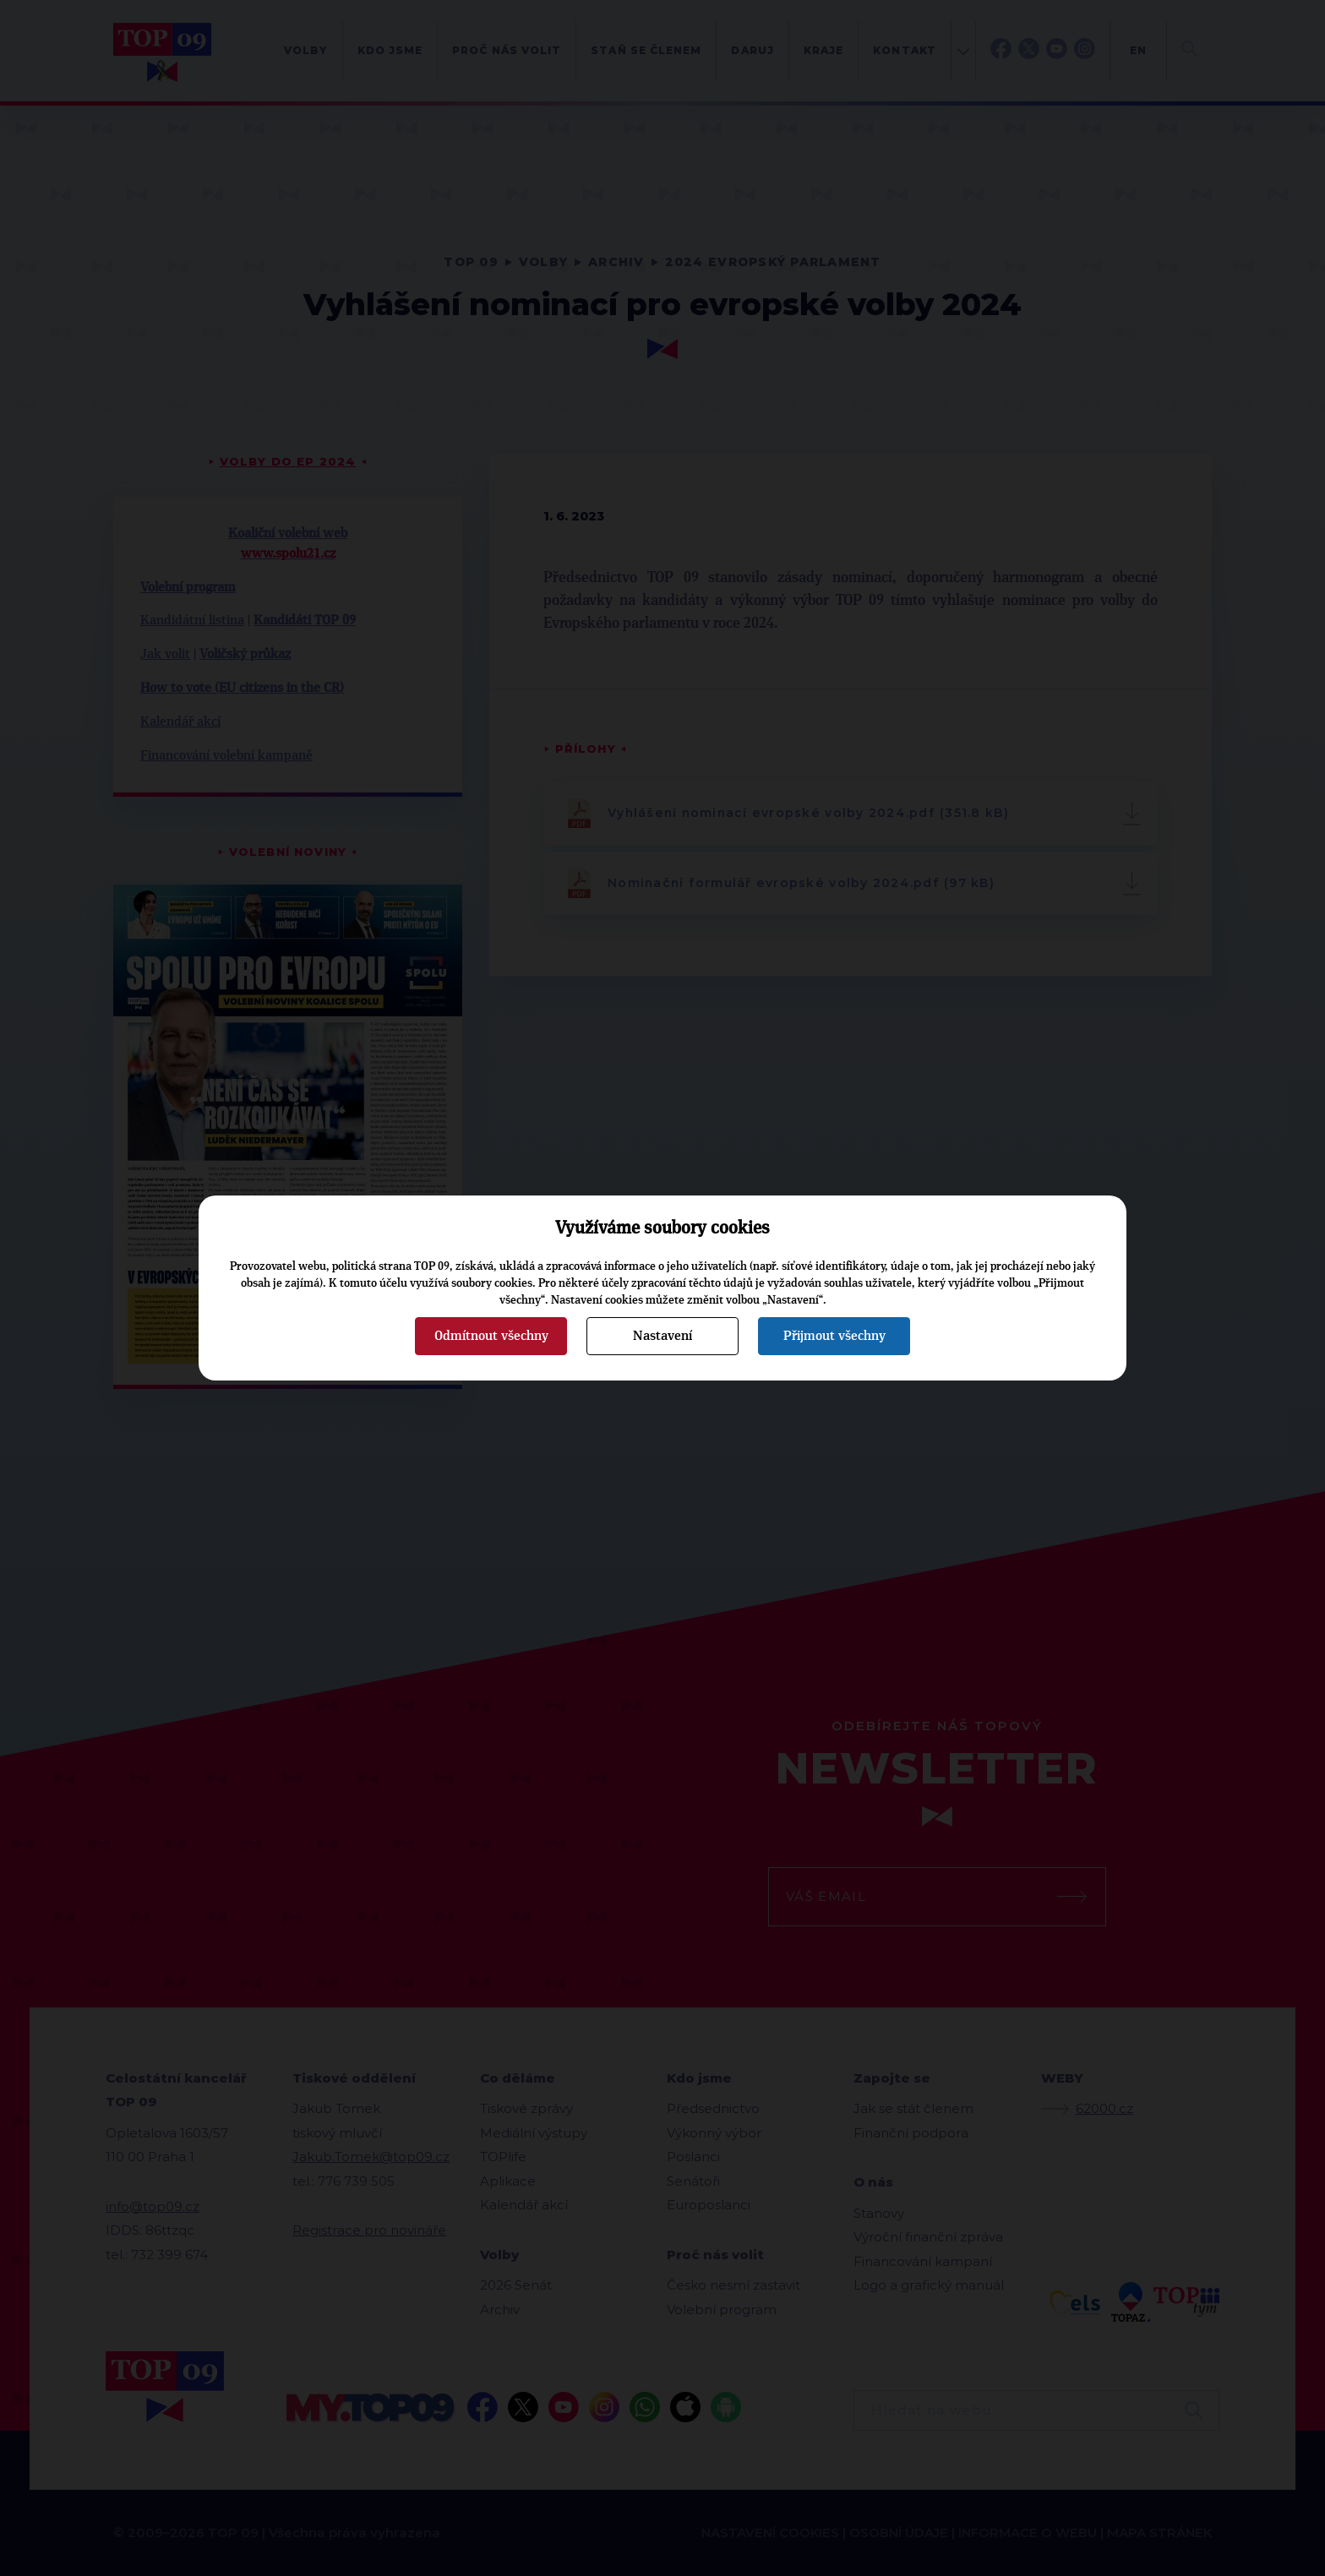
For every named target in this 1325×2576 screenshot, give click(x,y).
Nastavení (662, 1335)
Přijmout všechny (834, 1335)
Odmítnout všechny (491, 1335)
